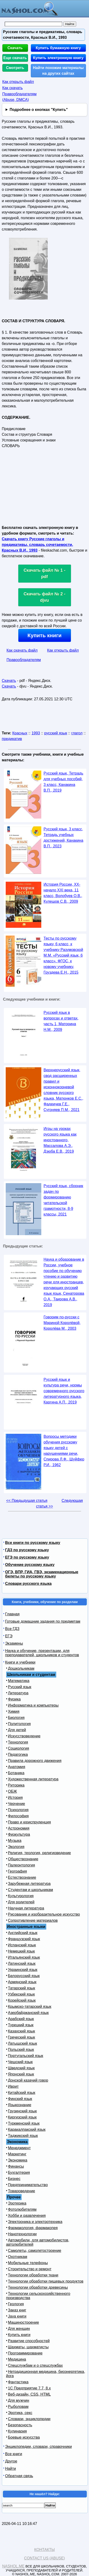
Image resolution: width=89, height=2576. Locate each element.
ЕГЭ (9, 1636)
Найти (10, 2469)
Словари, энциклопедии (29, 2419)
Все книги (13, 2454)
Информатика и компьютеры (33, 1705)
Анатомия (16, 1767)
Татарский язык (21, 1988)
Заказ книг (17, 2310)
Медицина (17, 2359)
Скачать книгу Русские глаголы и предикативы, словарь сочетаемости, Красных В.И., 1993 (37, 544)
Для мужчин (18, 2400)
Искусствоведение (24, 1736)
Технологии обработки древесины (38, 2287)
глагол (76, 733)
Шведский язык (21, 2068)
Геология (16, 2304)
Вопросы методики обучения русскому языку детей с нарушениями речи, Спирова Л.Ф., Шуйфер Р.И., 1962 (64, 1450)
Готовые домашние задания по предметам (42, 1621)
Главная (12, 1614)
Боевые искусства (24, 2437)
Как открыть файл (18, 82)
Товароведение (21, 2191)
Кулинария (17, 2431)
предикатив (12, 739)
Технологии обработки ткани (33, 2275)
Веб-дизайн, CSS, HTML (29, 2394)
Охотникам (17, 2257)
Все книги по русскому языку (32, 1543)
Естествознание (22, 1877)
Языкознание (19, 2105)
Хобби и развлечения (27, 2216)
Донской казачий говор (28, 2080)
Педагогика (18, 1754)
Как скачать (12, 88)
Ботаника (16, 1773)
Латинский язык (22, 1963)
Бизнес (14, 2179)
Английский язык (22, 1933)
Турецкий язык (20, 2025)
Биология (16, 1718)
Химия (13, 1711)
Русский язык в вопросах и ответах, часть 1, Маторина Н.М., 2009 (61, 1021)
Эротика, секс (20, 2413)
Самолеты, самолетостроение (34, 2251)
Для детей (17, 1730)
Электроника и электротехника (35, 2222)
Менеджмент (19, 2148)
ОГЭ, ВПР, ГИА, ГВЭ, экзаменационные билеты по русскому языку (41, 1574)
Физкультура (19, 1834)
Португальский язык (25, 2056)
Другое (11, 2461)
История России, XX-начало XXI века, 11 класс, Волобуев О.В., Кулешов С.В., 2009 (63, 892)
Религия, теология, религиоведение (39, 1853)
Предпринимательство (28, 2185)
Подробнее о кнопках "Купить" (38, 110)
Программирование (25, 2353)
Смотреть (15, 68)
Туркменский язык (24, 2123)
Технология (18, 1742)
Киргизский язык (22, 2117)
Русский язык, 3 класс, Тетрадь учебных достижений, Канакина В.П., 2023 (63, 837)
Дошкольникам (21, 1668)
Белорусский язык (24, 1976)
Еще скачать (15, 58)
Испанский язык (22, 1945)
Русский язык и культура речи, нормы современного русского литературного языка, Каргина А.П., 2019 (64, 1390)
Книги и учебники (20, 1662)
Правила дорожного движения (34, 1761)
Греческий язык (21, 2037)
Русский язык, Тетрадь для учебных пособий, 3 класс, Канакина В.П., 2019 (63, 781)
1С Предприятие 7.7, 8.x (29, 2388)
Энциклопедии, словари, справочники (38, 2447)
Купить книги (44, 635)
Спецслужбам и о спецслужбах (35, 2365)
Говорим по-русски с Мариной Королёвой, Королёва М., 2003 (62, 1322)
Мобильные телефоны (28, 2263)
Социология (18, 1748)
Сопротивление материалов (33, 1920)
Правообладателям (24, 660)
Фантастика (18, 2382)
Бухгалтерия (19, 2173)
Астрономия (18, 1828)
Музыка (15, 1841)
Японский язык (21, 2074)
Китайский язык (21, 2093)
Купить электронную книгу (58, 58)
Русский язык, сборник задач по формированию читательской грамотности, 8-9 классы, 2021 (63, 1200)
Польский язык (21, 2050)
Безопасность (20, 2425)
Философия (18, 1816)
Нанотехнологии (22, 2234)
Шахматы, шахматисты (28, 2347)
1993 (36, 733)
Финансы (16, 2166)
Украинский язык (22, 1970)
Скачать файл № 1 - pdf (44, 573)
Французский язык (24, 1939)
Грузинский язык (22, 2111)
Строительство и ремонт (30, 2269)
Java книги (17, 2316)
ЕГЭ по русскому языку (27, 1557)
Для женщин (19, 2329)
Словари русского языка (28, 1584)
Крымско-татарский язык (30, 2007)
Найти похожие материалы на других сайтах (58, 70)
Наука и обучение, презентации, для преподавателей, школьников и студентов (42, 1653)
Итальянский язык (24, 1957)
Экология (16, 1847)
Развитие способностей (29, 2341)
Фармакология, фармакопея (33, 2228)
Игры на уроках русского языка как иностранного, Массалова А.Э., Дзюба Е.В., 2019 (60, 1140)
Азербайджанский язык (28, 2013)
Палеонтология (21, 1865)
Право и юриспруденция (29, 1822)
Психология (18, 1810)
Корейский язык (22, 2000)
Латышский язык (22, 2043)
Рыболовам (18, 2407)
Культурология (21, 1896)
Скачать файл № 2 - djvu (44, 597)
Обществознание (23, 1859)
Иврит (13, 2086)
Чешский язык (20, 2062)
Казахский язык (21, 2031)
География (17, 1871)
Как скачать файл (22, 650)
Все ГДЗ (12, 1629)
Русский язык (19, 1687)
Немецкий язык (21, 1951)
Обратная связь (19, 2476)
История (15, 1798)
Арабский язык (21, 2019)
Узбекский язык (21, 1994)
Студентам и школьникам (30, 1890)
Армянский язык (22, 1982)
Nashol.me (13, 2566)
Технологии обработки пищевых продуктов (46, 2281)
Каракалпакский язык (27, 2129)
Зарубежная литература (29, 1884)
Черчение (16, 1804)
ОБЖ (12, 1791)
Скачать (15, 48)
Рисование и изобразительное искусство (44, 1914)
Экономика (18, 2160)
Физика (14, 1699)
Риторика (16, 1785)
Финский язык (20, 2099)
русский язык (55, 733)
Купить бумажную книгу (58, 48)
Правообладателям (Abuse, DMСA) (19, 97)
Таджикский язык (23, 2136)
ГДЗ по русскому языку (27, 1550)
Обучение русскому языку (30, 1565)
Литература (18, 1693)
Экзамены (14, 1643)
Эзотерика (17, 2203)
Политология (19, 1724)
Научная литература (26, 1908)
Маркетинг (17, 2154)
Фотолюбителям (22, 2209)
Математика (18, 1681)
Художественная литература (33, 1779)
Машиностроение (23, 2322)
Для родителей (21, 1902)
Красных (19, 733)
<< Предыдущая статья (26, 1501)
